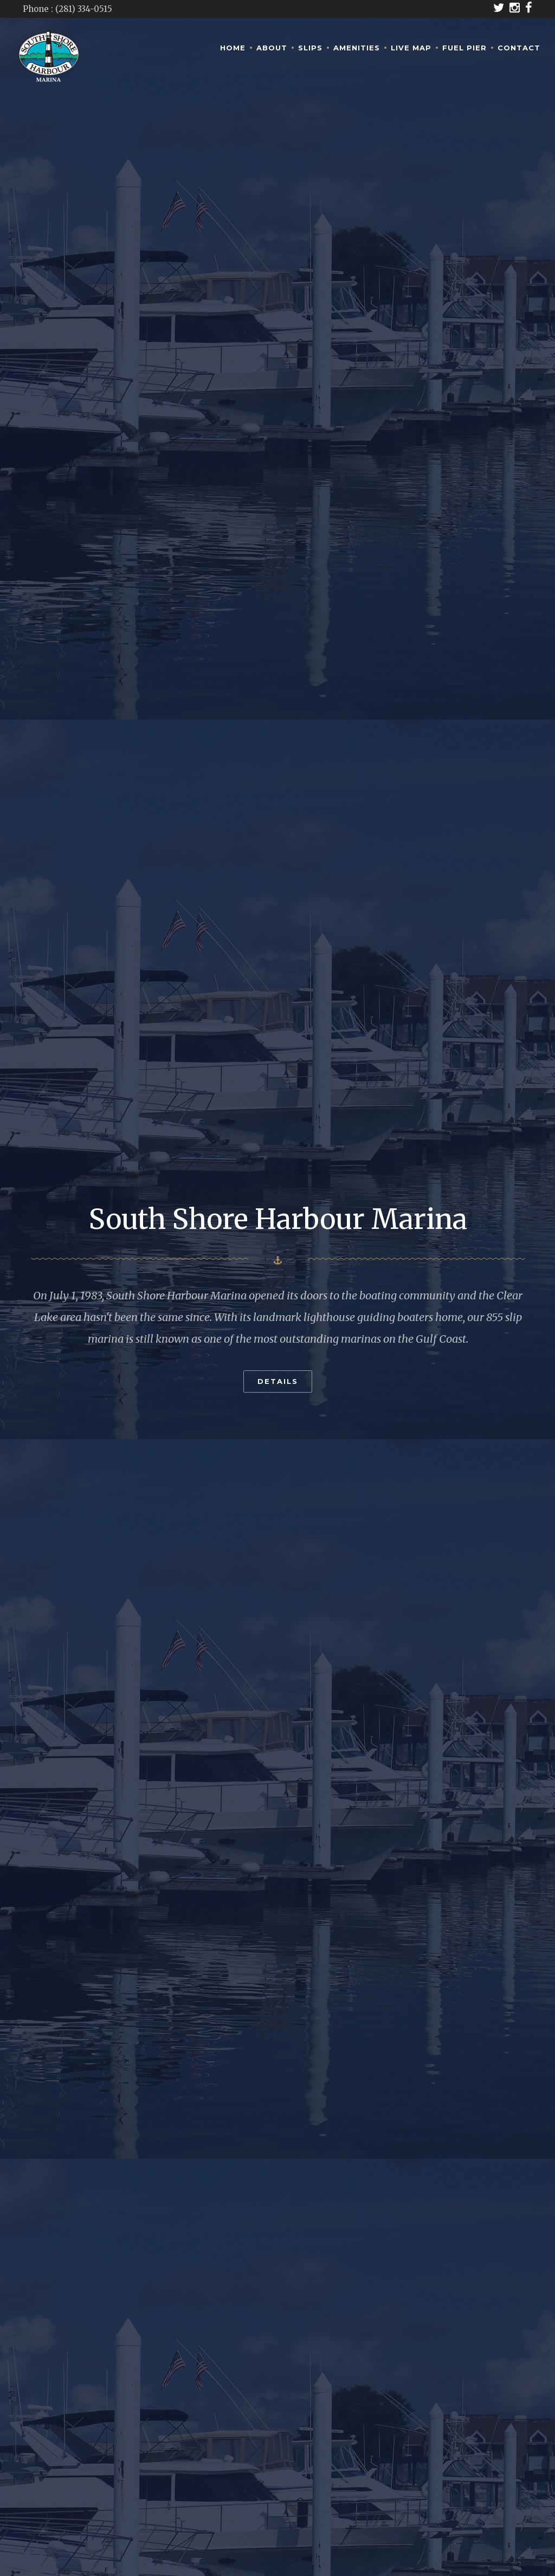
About (271, 47)
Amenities (356, 47)
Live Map (411, 47)
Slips (310, 47)
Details (277, 1371)
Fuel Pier (464, 47)
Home (233, 47)
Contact (519, 47)
